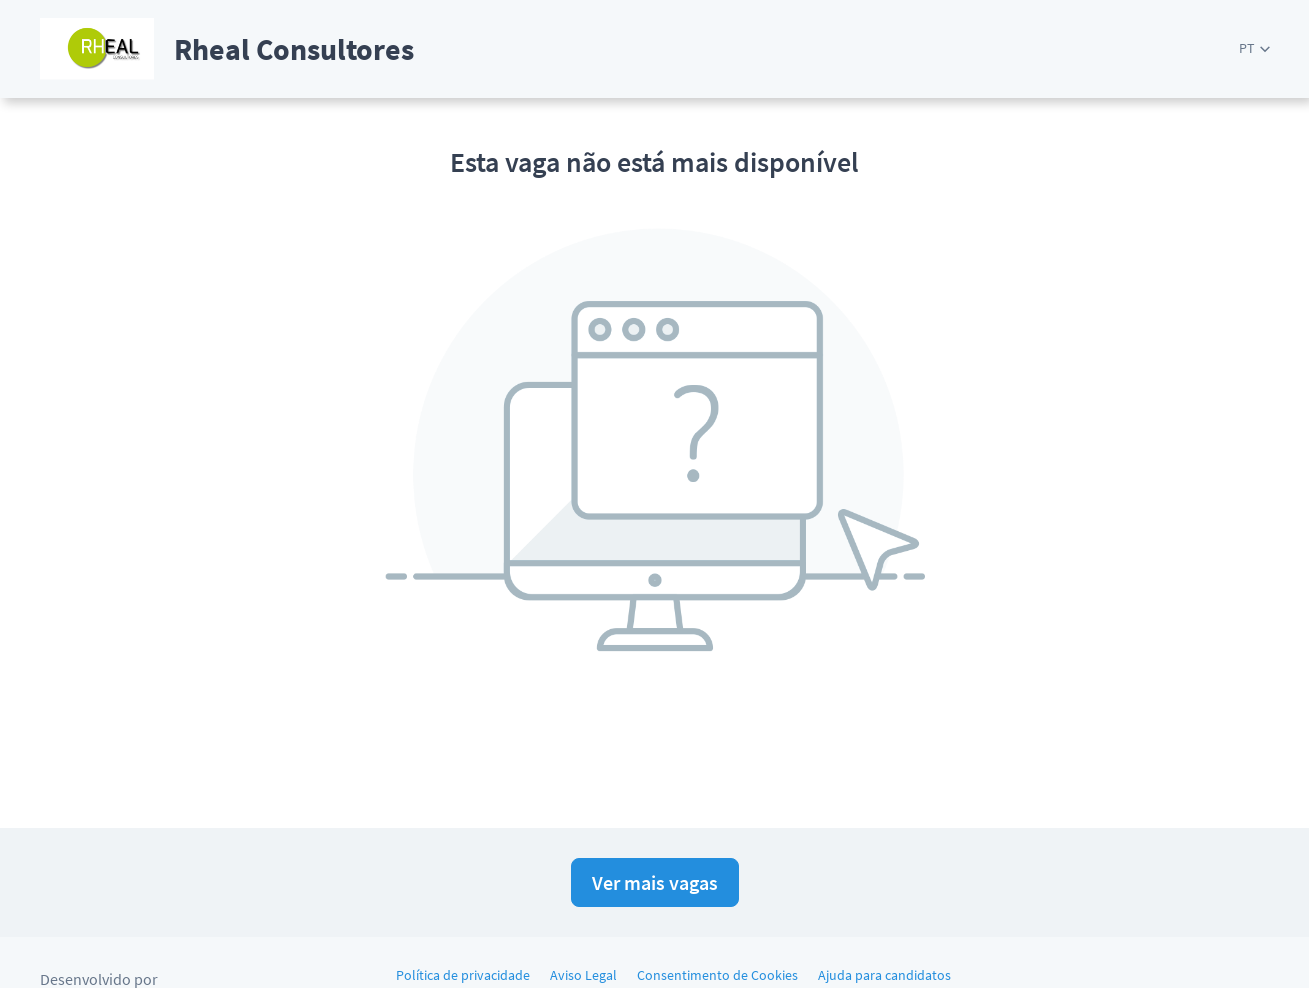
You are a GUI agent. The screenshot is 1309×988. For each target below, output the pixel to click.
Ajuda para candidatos (884, 975)
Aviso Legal (583, 975)
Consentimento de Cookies (717, 975)
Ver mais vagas (655, 882)
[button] (1254, 48)
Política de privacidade (463, 975)
